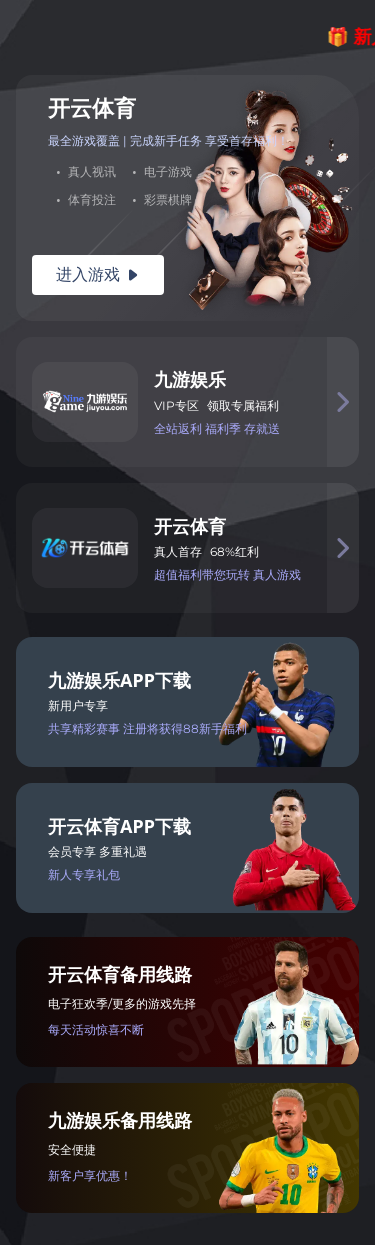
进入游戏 (98, 274)
